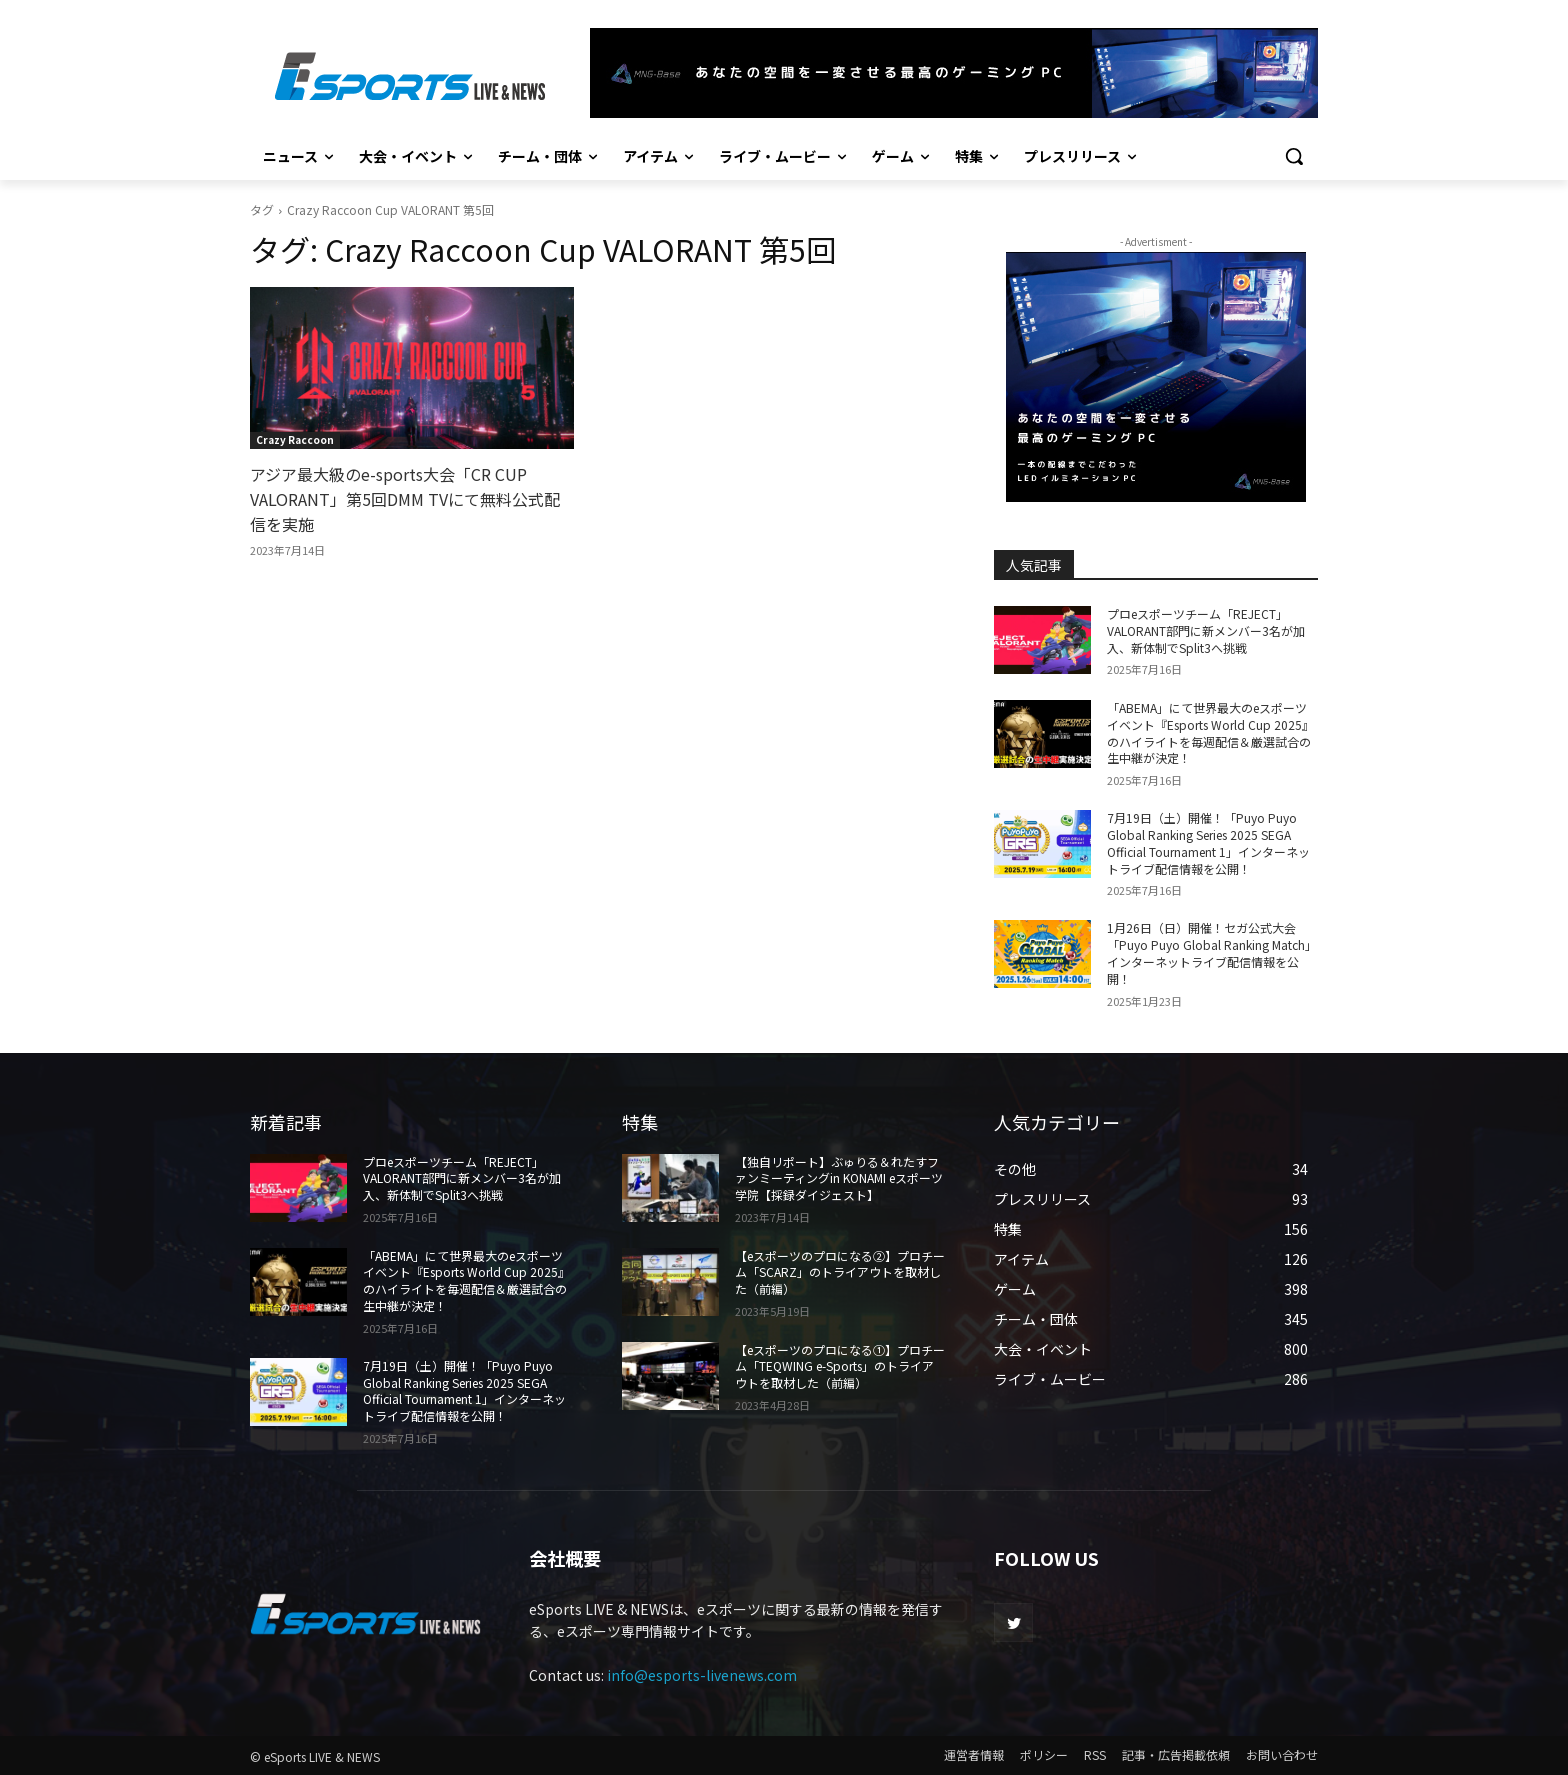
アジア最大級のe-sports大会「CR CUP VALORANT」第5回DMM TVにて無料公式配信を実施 (405, 499)
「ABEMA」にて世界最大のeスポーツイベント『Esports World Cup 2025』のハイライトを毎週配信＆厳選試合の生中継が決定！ (1210, 732)
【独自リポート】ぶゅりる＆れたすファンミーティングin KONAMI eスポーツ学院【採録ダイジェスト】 (839, 1178)
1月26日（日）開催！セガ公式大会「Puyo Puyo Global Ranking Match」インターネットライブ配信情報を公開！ (1212, 952)
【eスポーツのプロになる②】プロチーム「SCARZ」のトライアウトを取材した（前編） (840, 1272)
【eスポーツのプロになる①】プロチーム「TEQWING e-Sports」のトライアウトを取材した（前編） (840, 1366)
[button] (1294, 156)
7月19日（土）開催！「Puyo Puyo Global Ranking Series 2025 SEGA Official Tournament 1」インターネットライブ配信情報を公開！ (1208, 842)
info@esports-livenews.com (702, 1675)
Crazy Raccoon (295, 439)
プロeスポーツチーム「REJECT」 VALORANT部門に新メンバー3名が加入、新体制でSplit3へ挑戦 (1206, 630)
